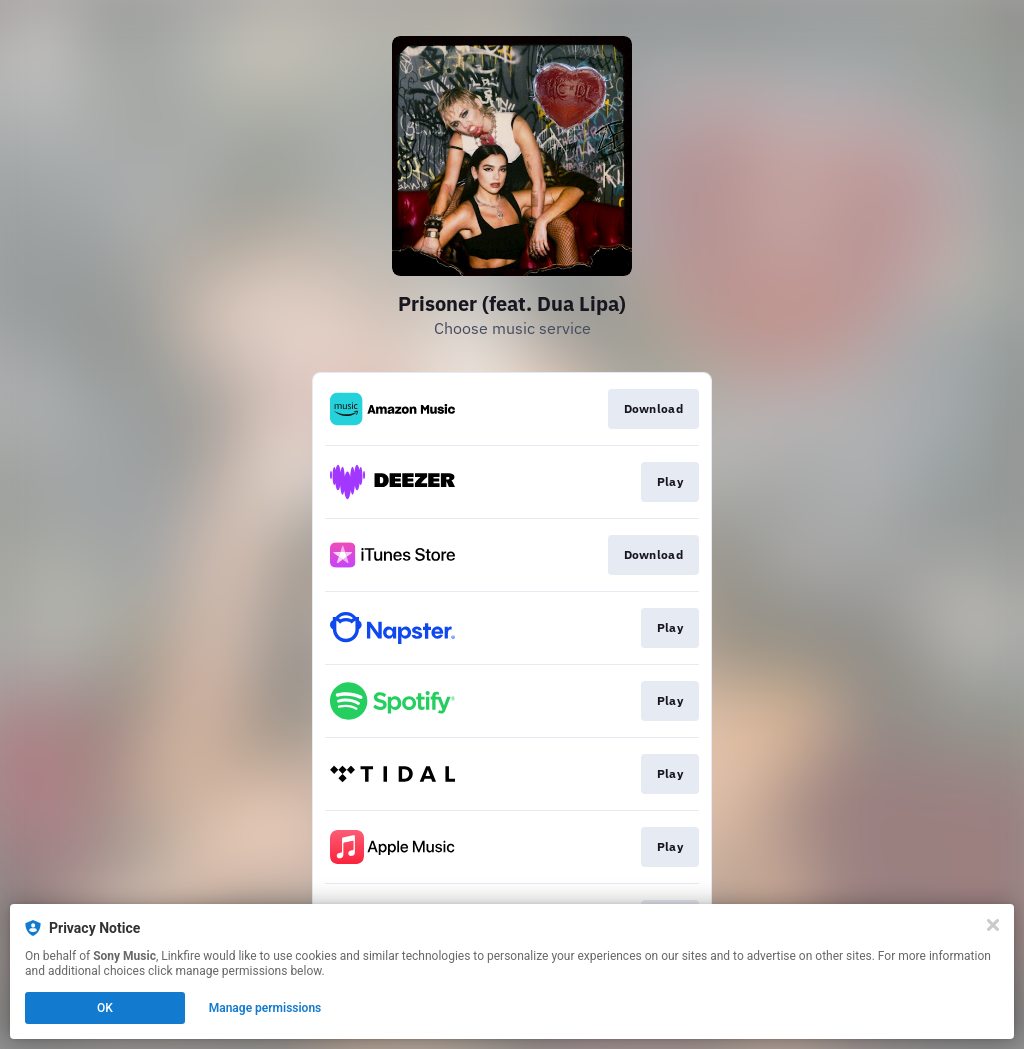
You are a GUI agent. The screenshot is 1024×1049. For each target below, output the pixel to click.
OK (105, 1008)
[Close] (993, 925)
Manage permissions (265, 1008)
